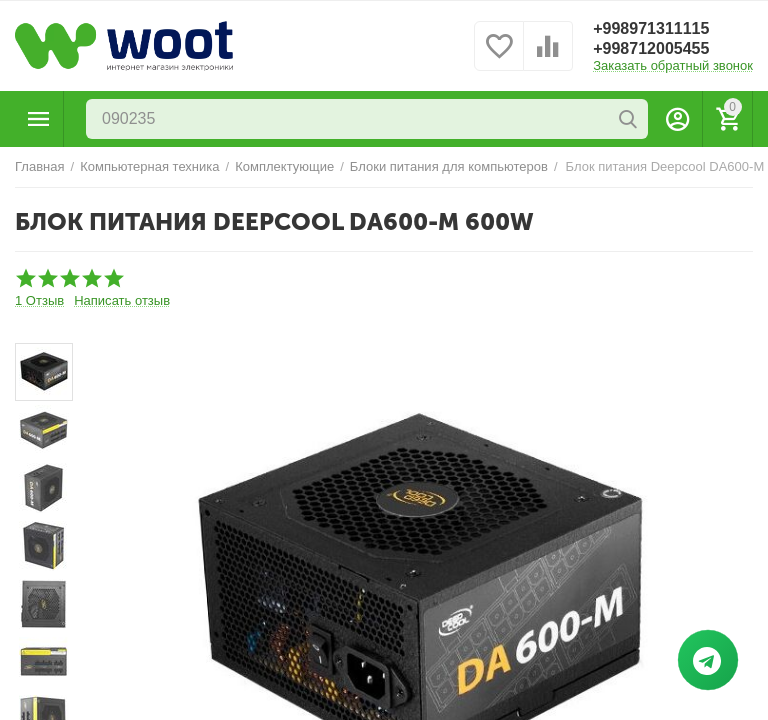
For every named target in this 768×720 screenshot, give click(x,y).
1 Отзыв (39, 301)
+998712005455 (651, 48)
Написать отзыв (122, 301)
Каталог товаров (39, 119)
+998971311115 (651, 28)
